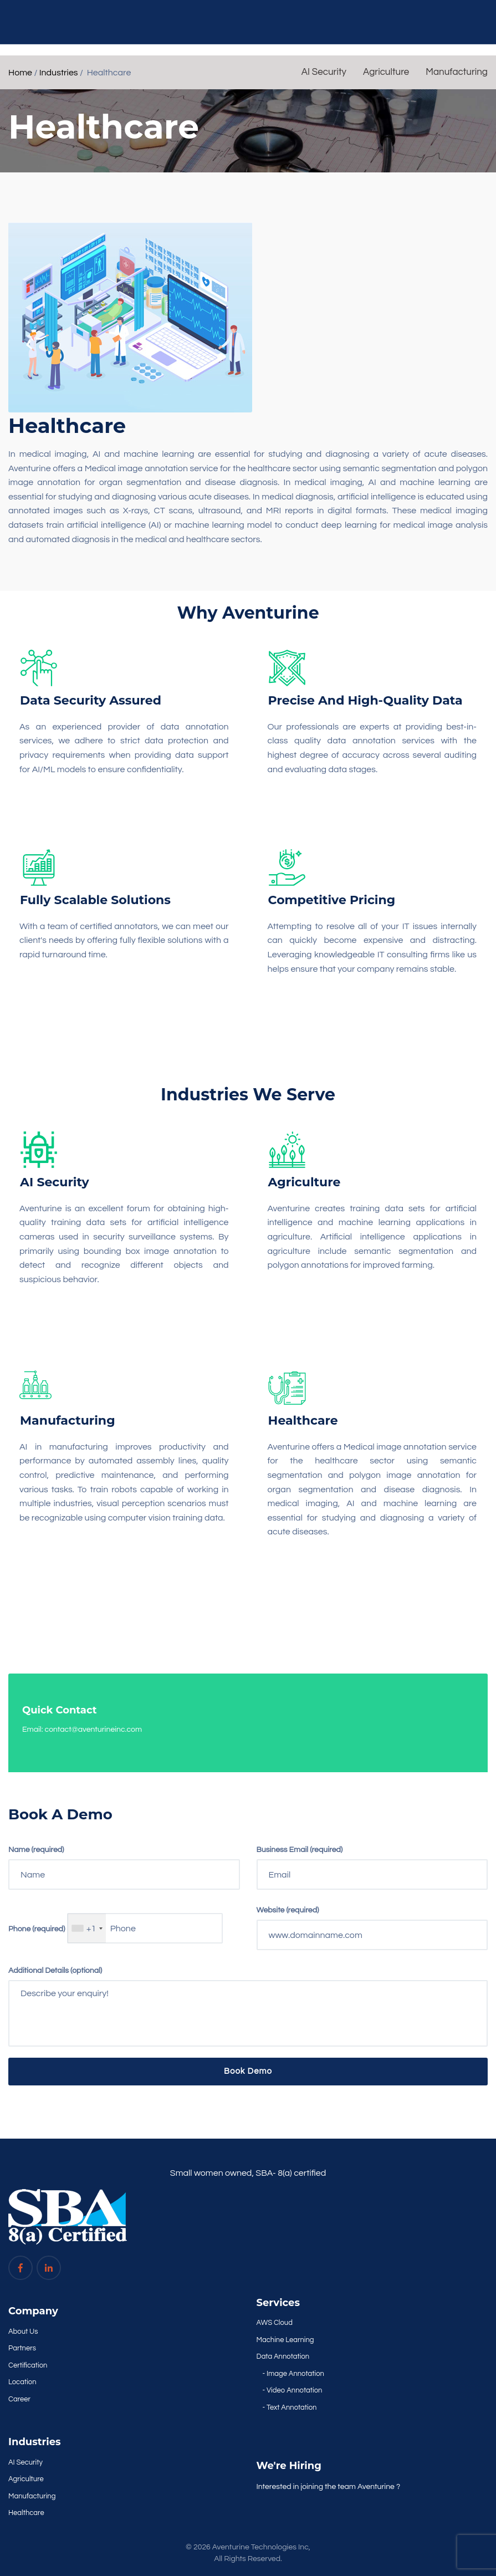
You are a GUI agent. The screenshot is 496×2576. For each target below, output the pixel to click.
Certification (27, 2365)
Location (22, 2382)
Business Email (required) (300, 1850)
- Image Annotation (293, 2374)
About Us (23, 2331)
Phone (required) (36, 1929)
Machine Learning (285, 2340)
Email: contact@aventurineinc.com (82, 1729)
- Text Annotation (290, 2407)
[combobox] (87, 1928)
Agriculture (386, 72)
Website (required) (288, 1910)
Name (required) (36, 1850)
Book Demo (248, 2071)
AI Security (323, 72)
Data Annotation (283, 2356)
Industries (58, 72)
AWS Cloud (275, 2323)
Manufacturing (457, 72)
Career (19, 2399)
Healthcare (26, 2513)
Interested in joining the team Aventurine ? (329, 2487)
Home (20, 72)
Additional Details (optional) (55, 1971)
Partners (22, 2348)
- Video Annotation (293, 2390)
